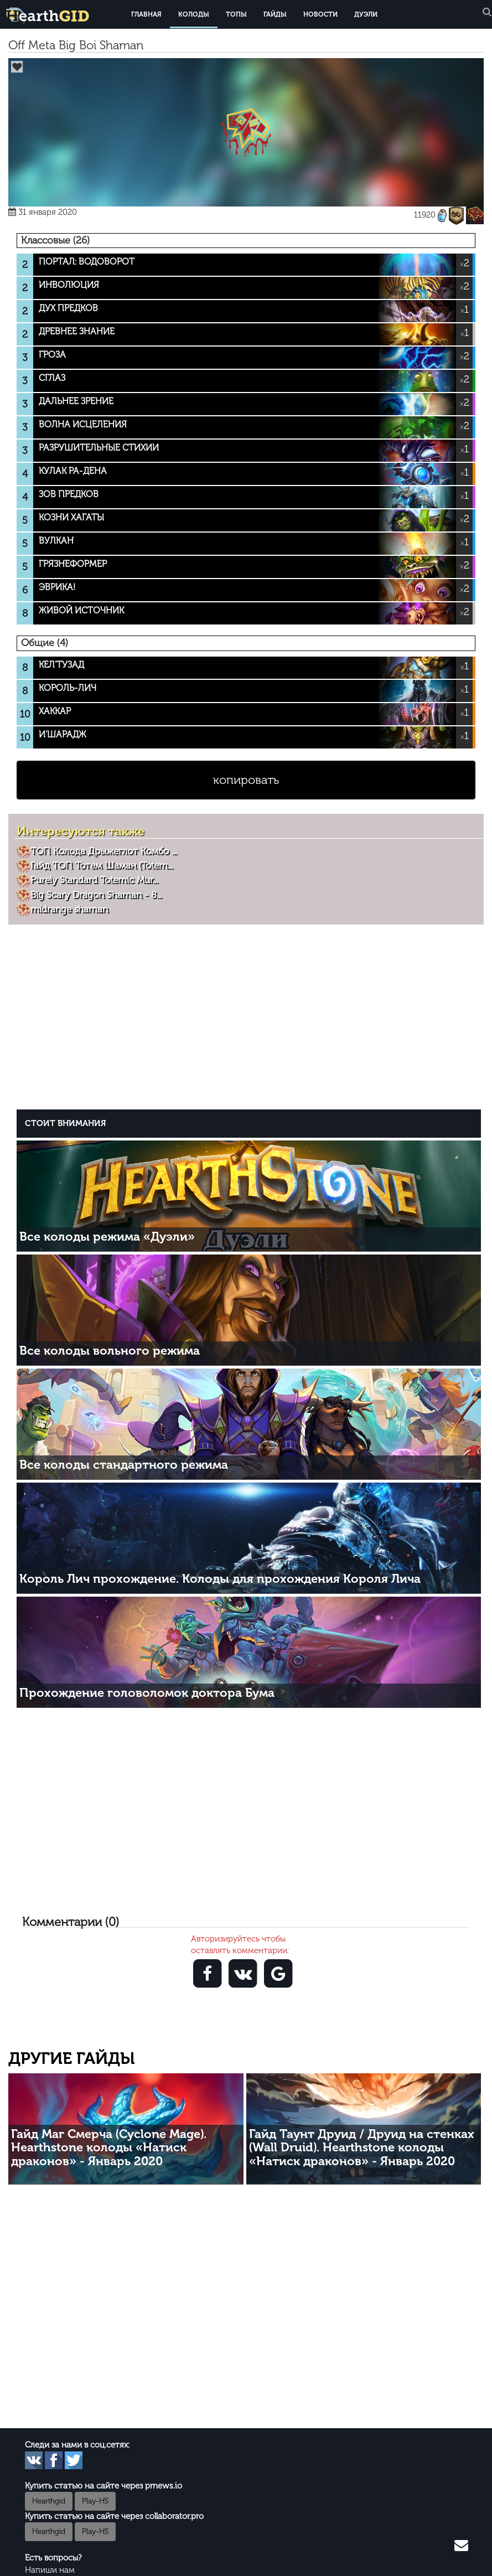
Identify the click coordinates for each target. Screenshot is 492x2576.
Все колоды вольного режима (109, 1350)
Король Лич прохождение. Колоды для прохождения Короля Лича (220, 1578)
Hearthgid (48, 2501)
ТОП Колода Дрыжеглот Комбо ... (103, 850)
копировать (246, 779)
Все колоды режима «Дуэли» (107, 1236)
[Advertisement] (248, 1015)
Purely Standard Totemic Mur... (94, 879)
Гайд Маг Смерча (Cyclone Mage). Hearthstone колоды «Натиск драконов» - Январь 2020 (108, 2147)
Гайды (275, 14)
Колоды (193, 14)
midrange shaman (69, 909)
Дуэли (365, 14)
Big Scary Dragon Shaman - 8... (96, 894)
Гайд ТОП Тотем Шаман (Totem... (101, 865)
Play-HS (95, 2501)
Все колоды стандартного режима (123, 1464)
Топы (236, 14)
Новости (320, 14)
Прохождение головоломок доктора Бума (147, 1692)
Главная (146, 14)
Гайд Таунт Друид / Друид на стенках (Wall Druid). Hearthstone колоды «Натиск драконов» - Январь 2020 (361, 2147)
